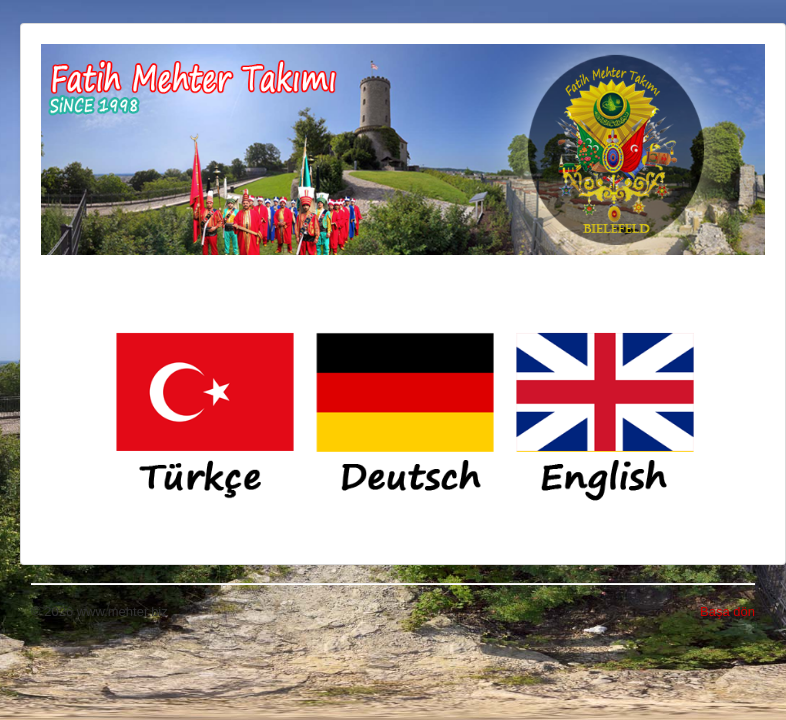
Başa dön (727, 611)
